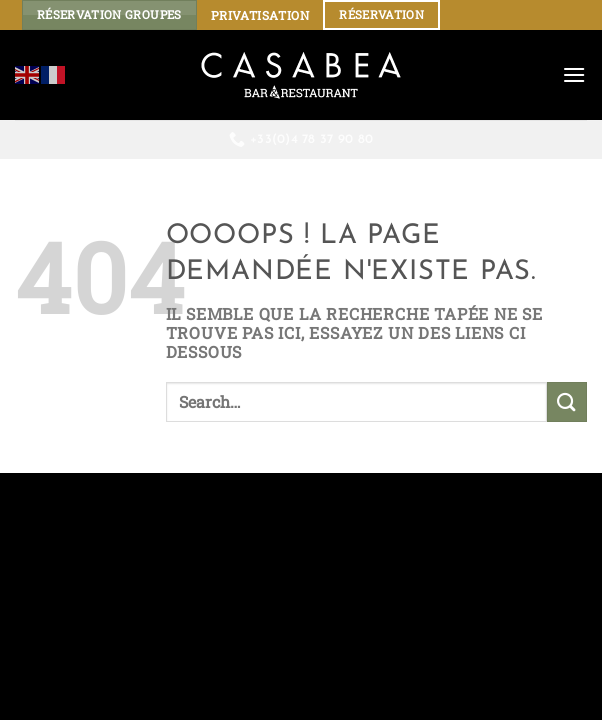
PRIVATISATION (260, 15)
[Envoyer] (567, 401)
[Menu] (574, 74)
